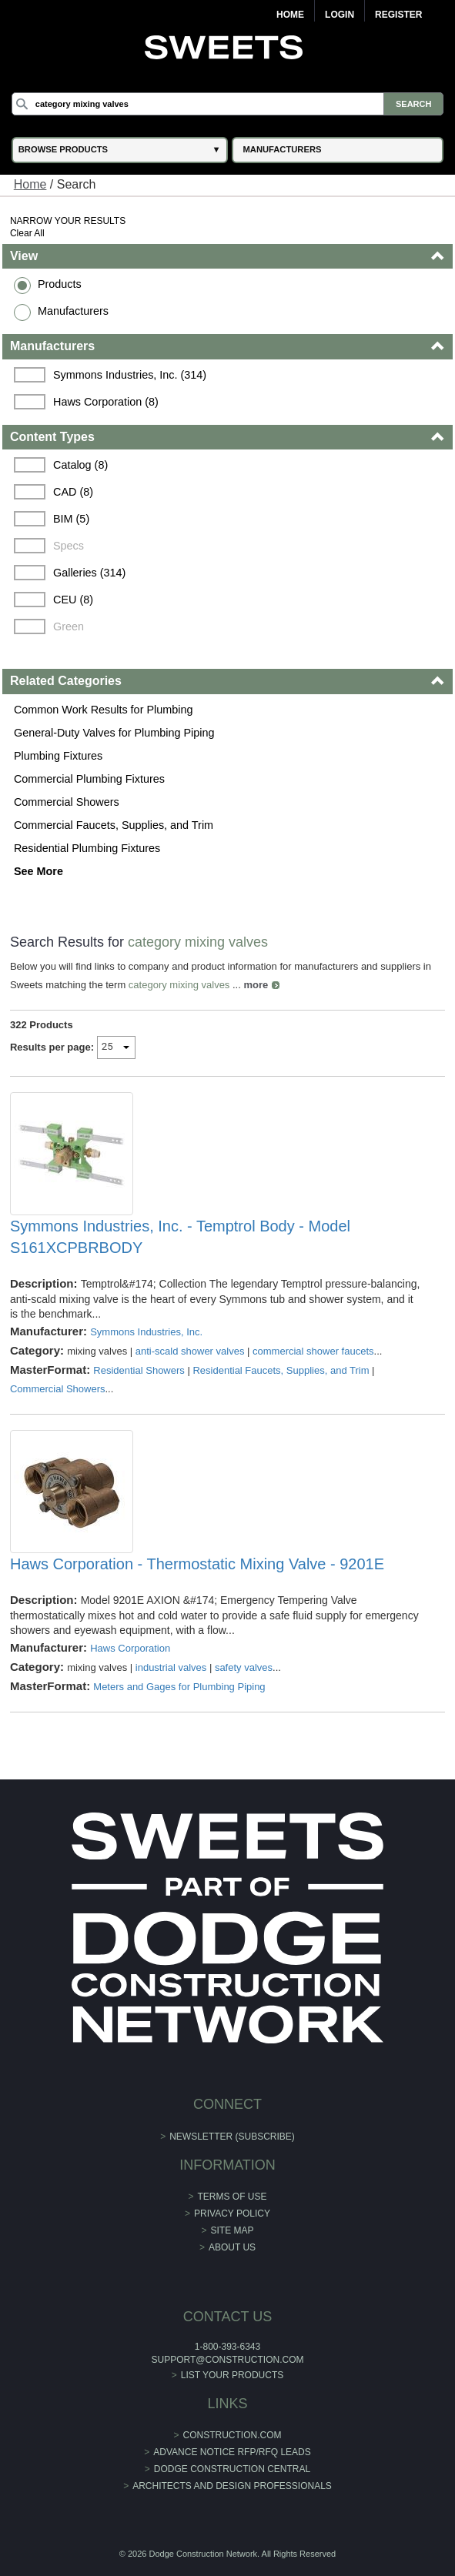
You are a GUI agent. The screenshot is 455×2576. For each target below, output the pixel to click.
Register (398, 14)
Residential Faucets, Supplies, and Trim (280, 1370)
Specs (68, 546)
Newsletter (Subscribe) (232, 2136)
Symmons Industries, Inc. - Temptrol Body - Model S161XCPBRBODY (180, 1237)
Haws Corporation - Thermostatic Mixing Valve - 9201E (197, 1563)
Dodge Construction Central (232, 2469)
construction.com (232, 2435)
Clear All (27, 233)
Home (290, 14)
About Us (232, 2247)
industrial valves (171, 1667)
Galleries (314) (89, 572)
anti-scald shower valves (190, 1351)
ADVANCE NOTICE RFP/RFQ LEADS (231, 2452)
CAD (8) (73, 492)
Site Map (232, 2230)
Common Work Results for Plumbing (103, 709)
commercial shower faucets (313, 1351)
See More (38, 871)
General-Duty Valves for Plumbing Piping (114, 733)
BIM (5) (71, 519)
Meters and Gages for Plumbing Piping (179, 1686)
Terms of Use (232, 2196)
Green (68, 626)
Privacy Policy (232, 2213)
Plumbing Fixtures (58, 756)
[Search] (227, 103)
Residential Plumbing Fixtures (87, 848)
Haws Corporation (130, 1648)
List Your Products (232, 2375)
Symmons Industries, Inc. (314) (129, 375)
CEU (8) (73, 599)
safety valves (244, 1667)
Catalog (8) (80, 465)
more (255, 985)
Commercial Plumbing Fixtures (89, 779)
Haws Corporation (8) (106, 402)
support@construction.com (228, 2359)
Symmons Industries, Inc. (146, 1332)
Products (60, 284)
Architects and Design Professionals (232, 2486)
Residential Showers (139, 1370)
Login (339, 14)
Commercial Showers (66, 802)
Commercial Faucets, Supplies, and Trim (113, 825)
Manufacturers (73, 311)
